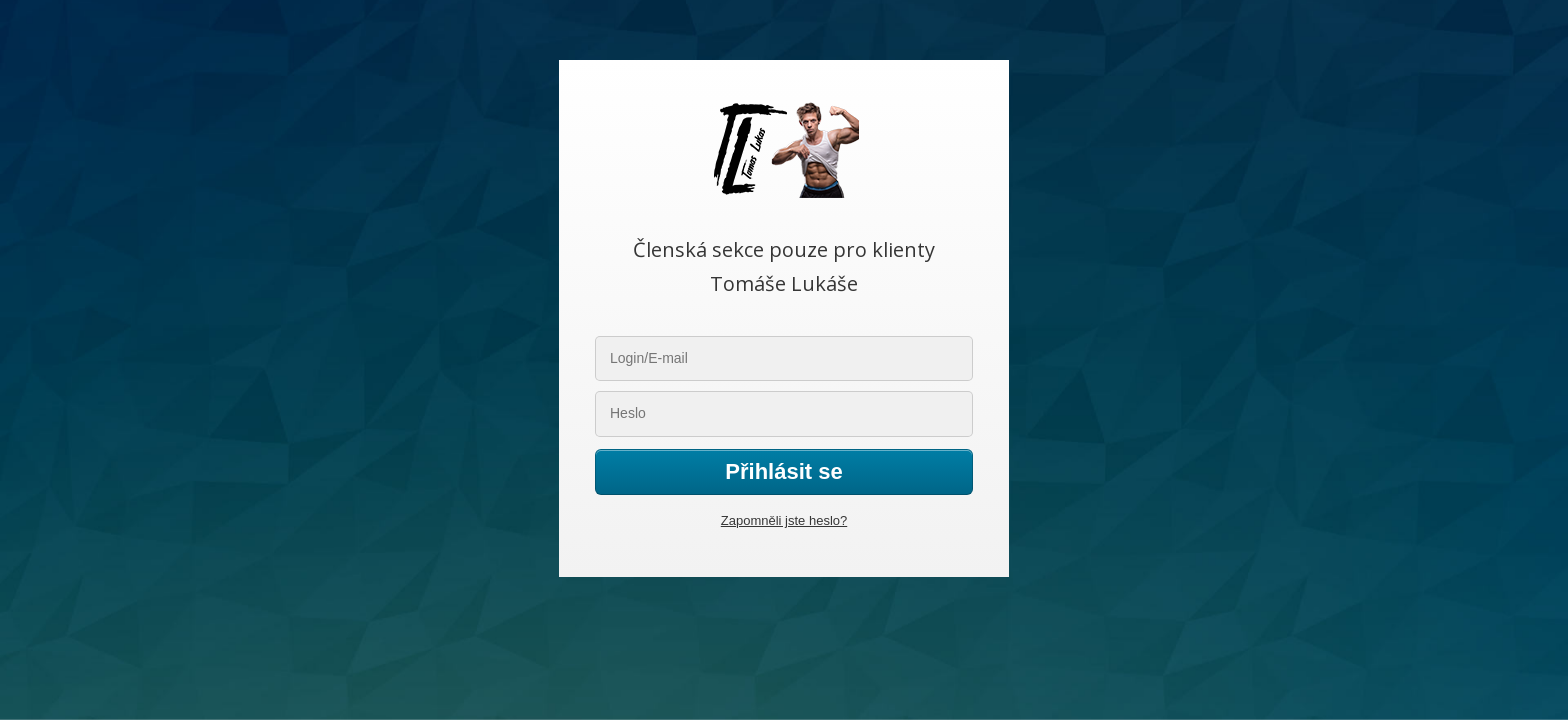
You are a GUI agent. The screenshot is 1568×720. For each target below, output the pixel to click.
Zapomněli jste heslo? (784, 520)
